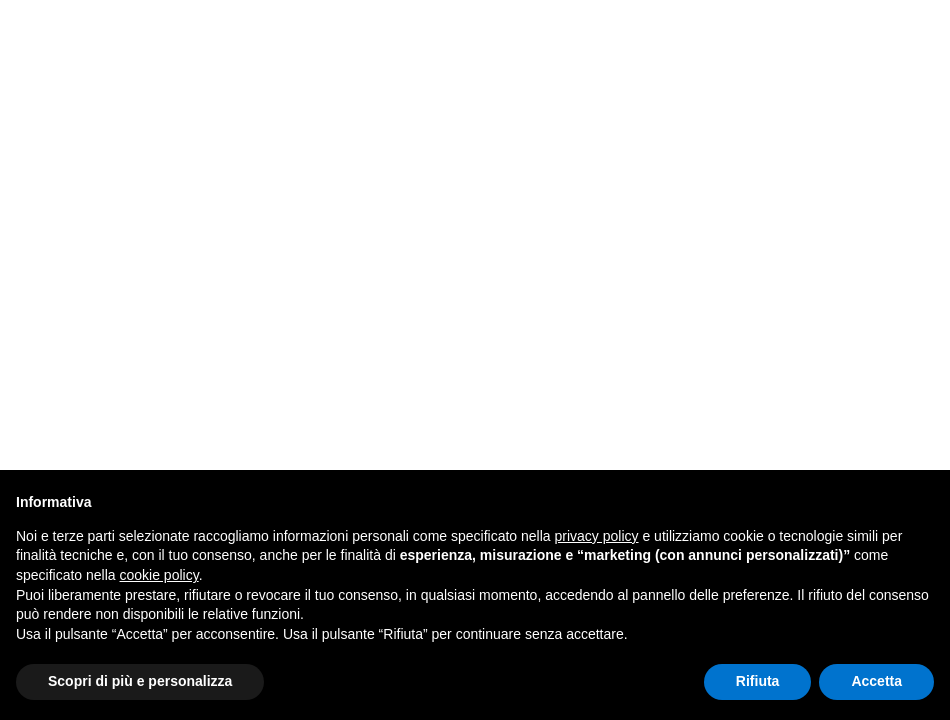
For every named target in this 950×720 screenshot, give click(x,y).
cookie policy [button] (159, 575)
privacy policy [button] (597, 536)
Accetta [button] (876, 681)
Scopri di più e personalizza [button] (140, 681)
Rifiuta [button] (758, 681)
